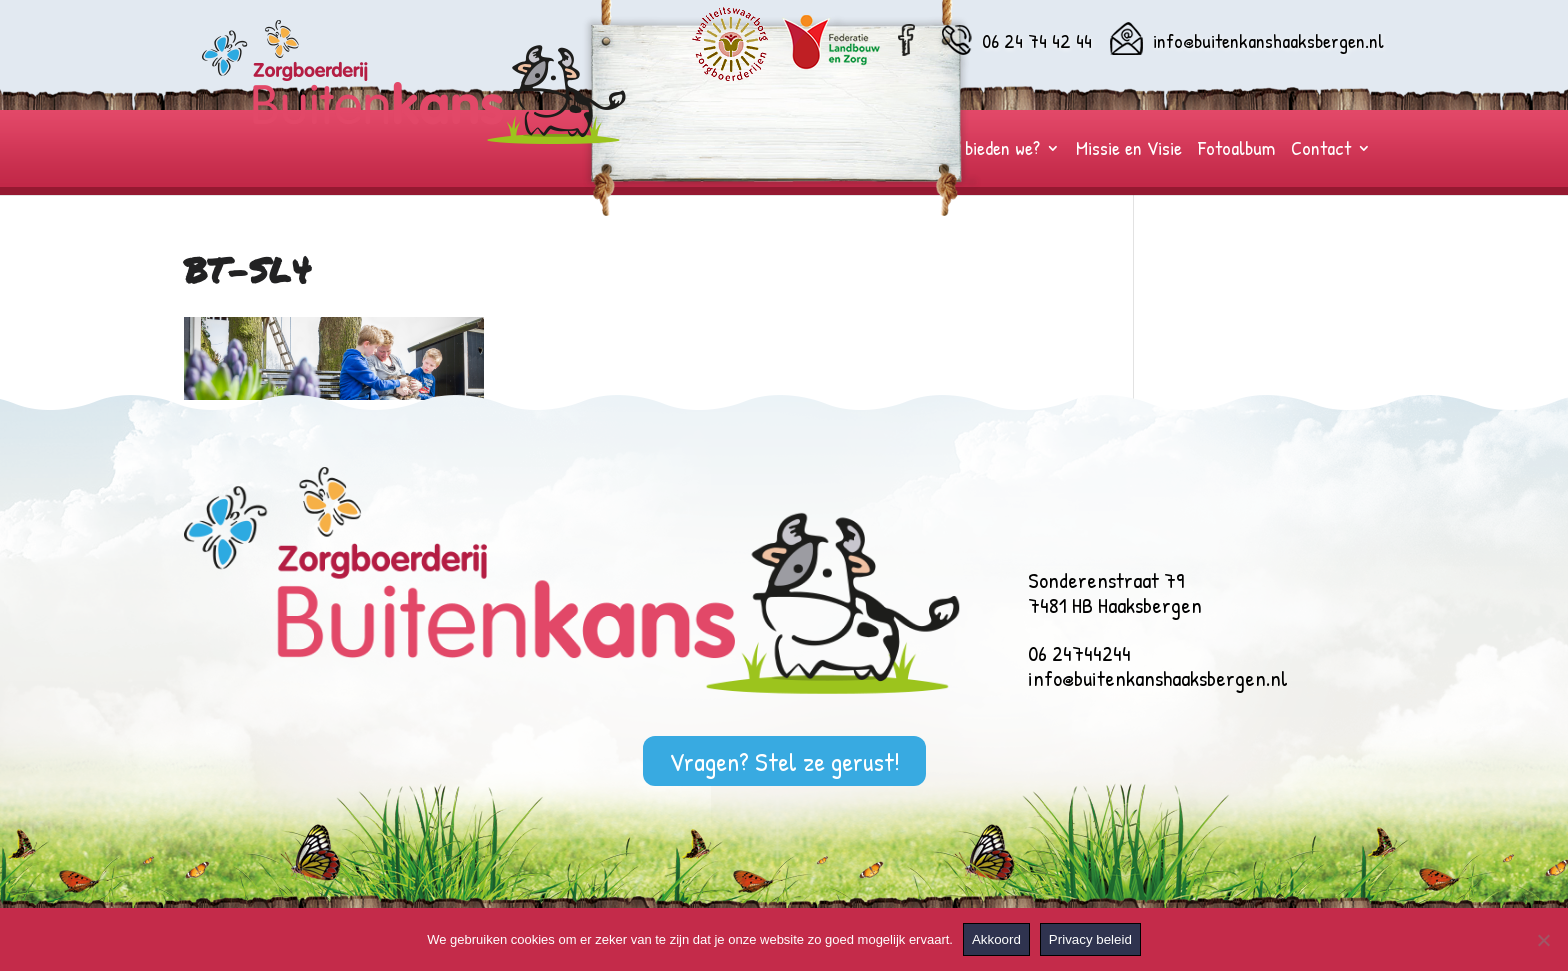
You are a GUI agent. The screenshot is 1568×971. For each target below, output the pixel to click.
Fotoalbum (1236, 151)
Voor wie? (860, 151)
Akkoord (996, 939)
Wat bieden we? (986, 151)
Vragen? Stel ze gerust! (784, 760)
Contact (1321, 151)
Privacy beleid (1090, 939)
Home (687, 151)
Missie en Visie (1129, 151)
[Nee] (1543, 940)
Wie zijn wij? (766, 151)
